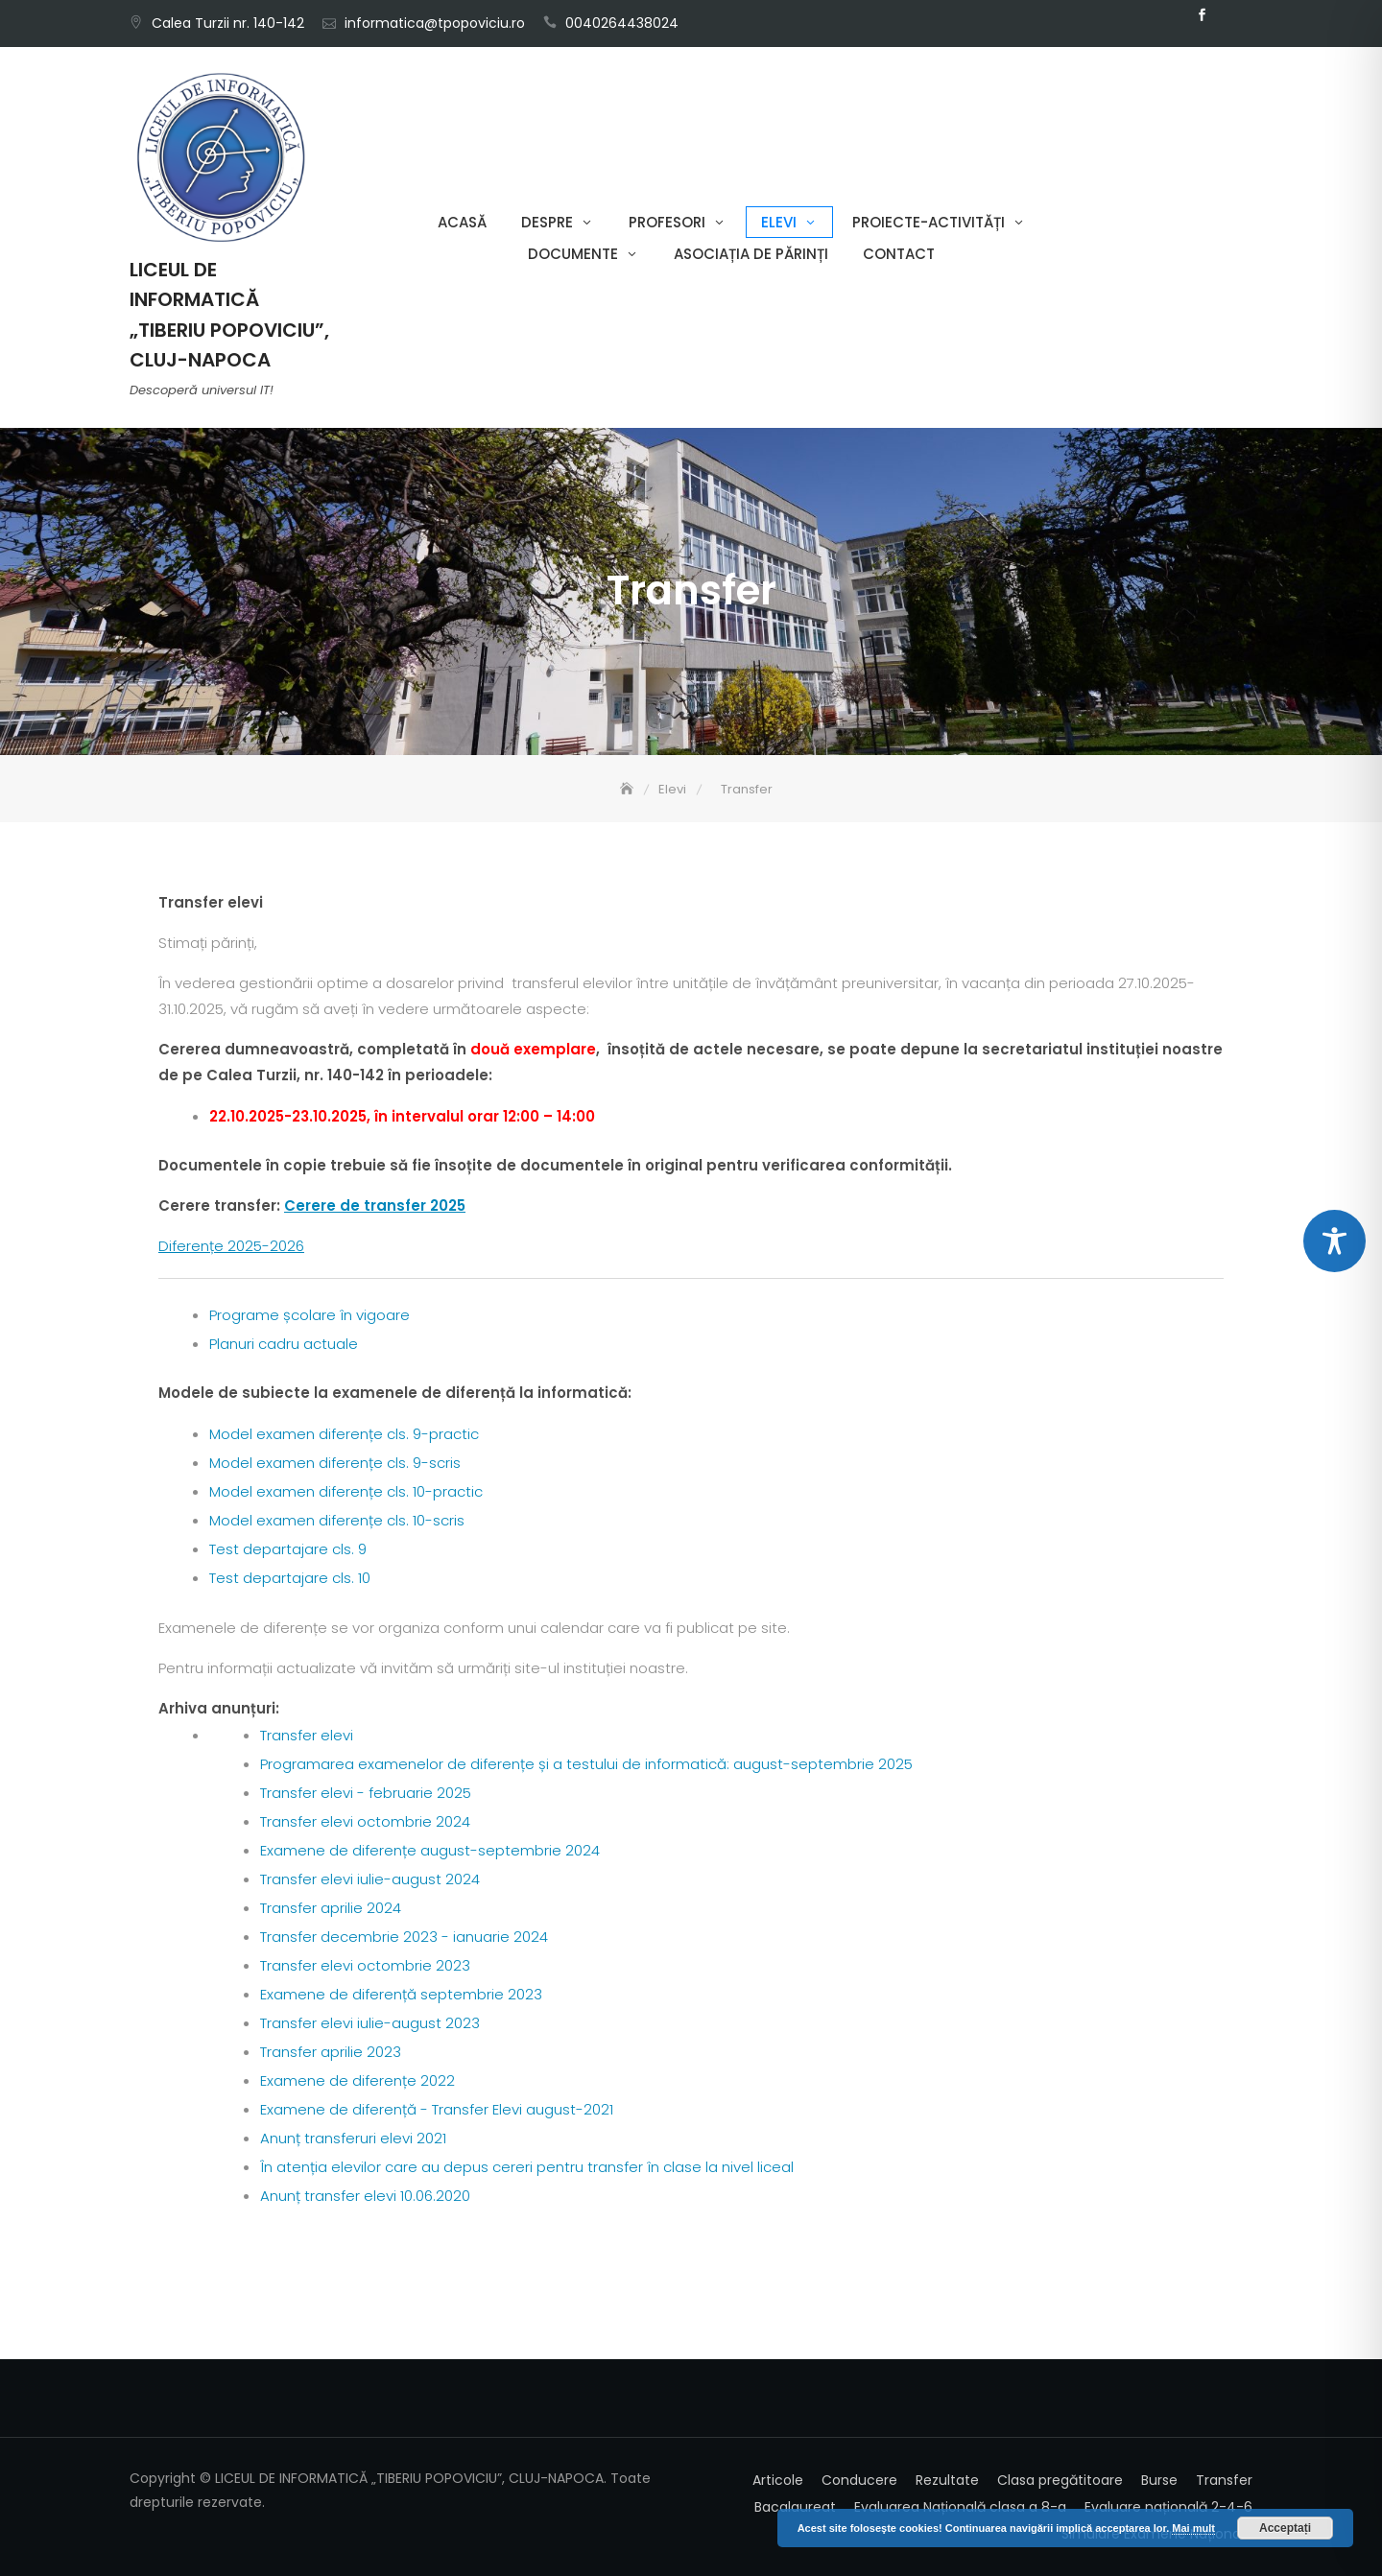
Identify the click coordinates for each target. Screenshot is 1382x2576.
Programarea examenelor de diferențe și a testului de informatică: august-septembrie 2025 (586, 1764)
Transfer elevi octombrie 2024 (365, 1821)
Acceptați (1285, 2528)
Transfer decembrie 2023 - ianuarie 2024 (404, 1936)
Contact (899, 254)
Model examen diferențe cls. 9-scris (335, 1463)
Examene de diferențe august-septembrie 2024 (430, 1850)
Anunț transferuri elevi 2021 (353, 2138)
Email (1230, 15)
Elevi (779, 222)
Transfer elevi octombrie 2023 (365, 1965)
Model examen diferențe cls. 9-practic (344, 1434)
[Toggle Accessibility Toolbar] (1334, 1241)
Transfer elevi (306, 1735)
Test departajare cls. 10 (289, 1578)
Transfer (1224, 2480)
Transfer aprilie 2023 (330, 2052)
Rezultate (947, 2480)
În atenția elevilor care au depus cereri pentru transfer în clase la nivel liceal (527, 2167)
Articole (777, 2480)
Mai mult (1193, 2528)
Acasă (462, 222)
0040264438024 (622, 23)
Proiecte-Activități (928, 222)
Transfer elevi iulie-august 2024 (370, 1879)
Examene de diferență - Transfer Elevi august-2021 (436, 2109)
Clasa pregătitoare (1060, 2480)
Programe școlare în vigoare (309, 1315)
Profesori (667, 222)
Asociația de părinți (751, 254)
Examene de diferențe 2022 (357, 2080)
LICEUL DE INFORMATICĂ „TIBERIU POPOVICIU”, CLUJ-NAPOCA (229, 314)
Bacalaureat (795, 2507)
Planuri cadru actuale (283, 1344)
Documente (573, 254)
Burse (1159, 2480)
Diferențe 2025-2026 (231, 1246)
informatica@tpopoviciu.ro (435, 23)
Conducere (859, 2480)
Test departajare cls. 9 (288, 1549)
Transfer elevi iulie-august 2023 (370, 2023)
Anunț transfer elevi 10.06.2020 (365, 2196)
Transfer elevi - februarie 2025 (365, 1793)
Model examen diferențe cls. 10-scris (337, 1520)
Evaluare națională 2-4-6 (1168, 2507)
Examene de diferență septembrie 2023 (401, 1994)
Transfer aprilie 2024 (330, 1908)
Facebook (1201, 15)
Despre (547, 222)
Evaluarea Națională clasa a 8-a (960, 2507)
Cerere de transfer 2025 (374, 1205)
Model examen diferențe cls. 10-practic (346, 1491)
